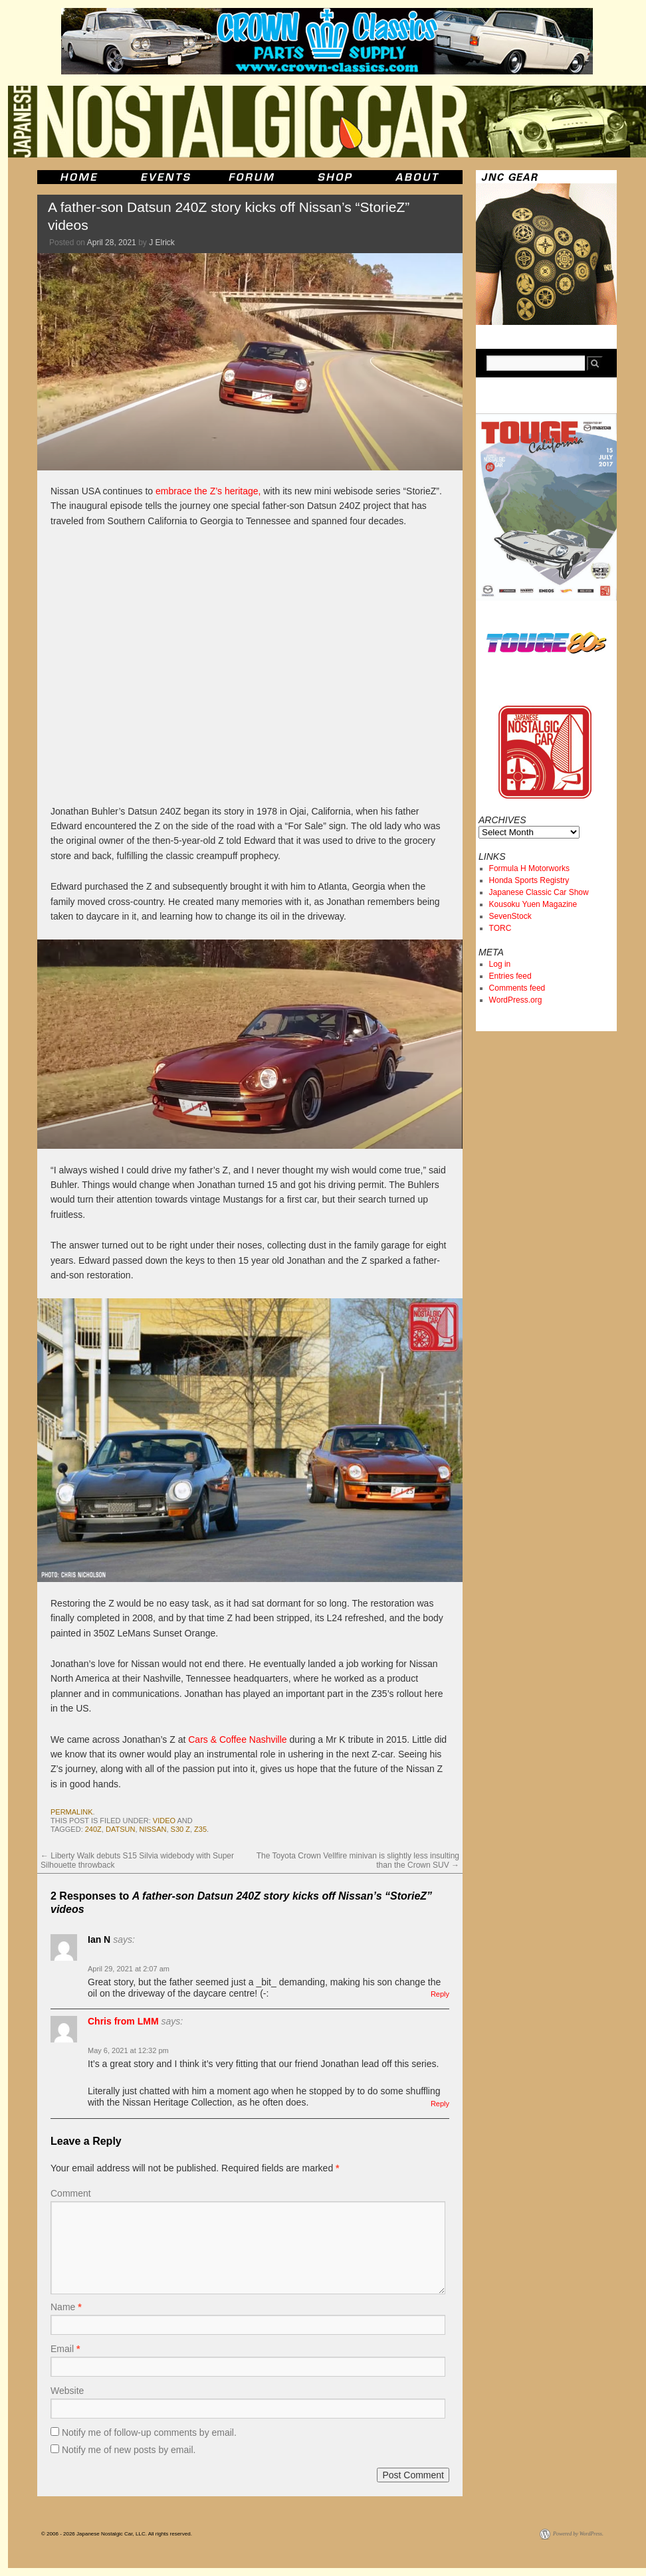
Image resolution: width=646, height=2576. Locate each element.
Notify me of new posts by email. (129, 2449)
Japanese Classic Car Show (539, 892)
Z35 (200, 1829)
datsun (120, 1829)
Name (66, 2307)
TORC (500, 928)
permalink (72, 1812)
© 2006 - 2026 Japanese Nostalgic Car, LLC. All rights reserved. (116, 2534)
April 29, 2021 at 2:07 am (128, 1969)
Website (67, 2390)
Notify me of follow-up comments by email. (149, 2432)
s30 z (180, 1829)
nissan (153, 1829)
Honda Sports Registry (529, 880)
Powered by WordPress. (578, 2534)
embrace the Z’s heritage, (208, 491)
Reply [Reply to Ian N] (440, 1994)
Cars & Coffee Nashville (237, 1739)
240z (93, 1829)
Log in (500, 964)
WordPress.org (515, 1000)
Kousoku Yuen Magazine (533, 904)
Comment (71, 2193)
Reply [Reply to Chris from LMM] (440, 2104)
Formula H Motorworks (529, 868)
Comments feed (517, 988)
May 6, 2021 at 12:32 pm (128, 2050)
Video (164, 1821)
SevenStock (510, 916)
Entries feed (510, 976)
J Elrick (162, 242)
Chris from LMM (123, 2021)
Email (65, 2348)
